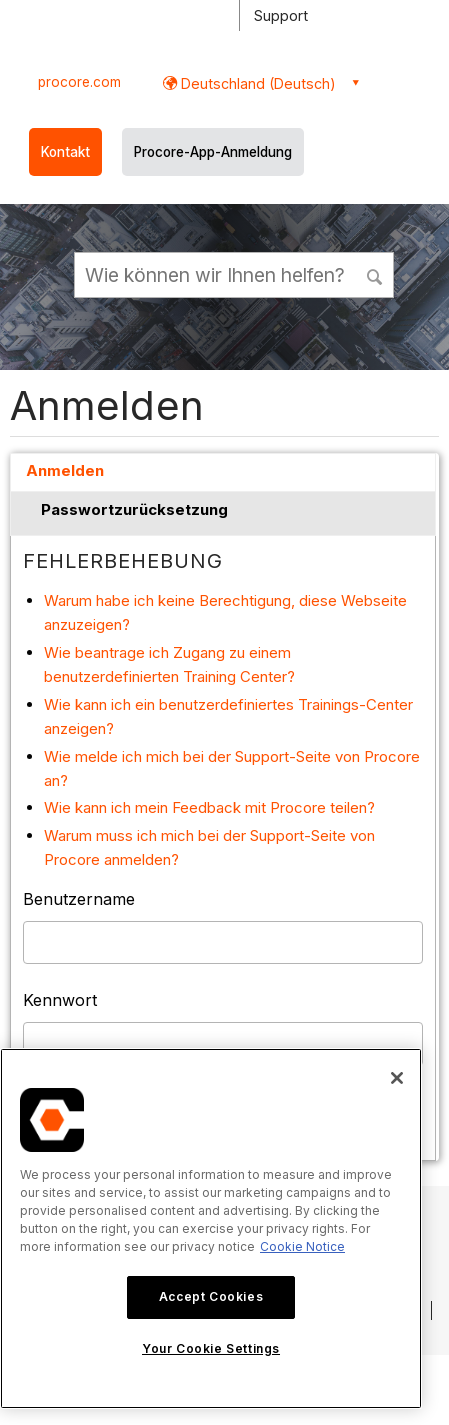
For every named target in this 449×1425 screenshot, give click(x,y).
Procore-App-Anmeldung (213, 152)
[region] (211, 1228)
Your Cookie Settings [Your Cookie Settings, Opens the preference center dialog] (211, 1348)
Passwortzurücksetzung (134, 509)
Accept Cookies (211, 1296)
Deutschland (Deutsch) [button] (256, 83)
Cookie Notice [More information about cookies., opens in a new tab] (302, 1246)
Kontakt (65, 152)
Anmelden (65, 470)
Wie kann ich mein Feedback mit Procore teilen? (209, 807)
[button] (376, 274)
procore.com (79, 82)
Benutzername (79, 899)
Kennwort (60, 1000)
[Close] (397, 1078)
